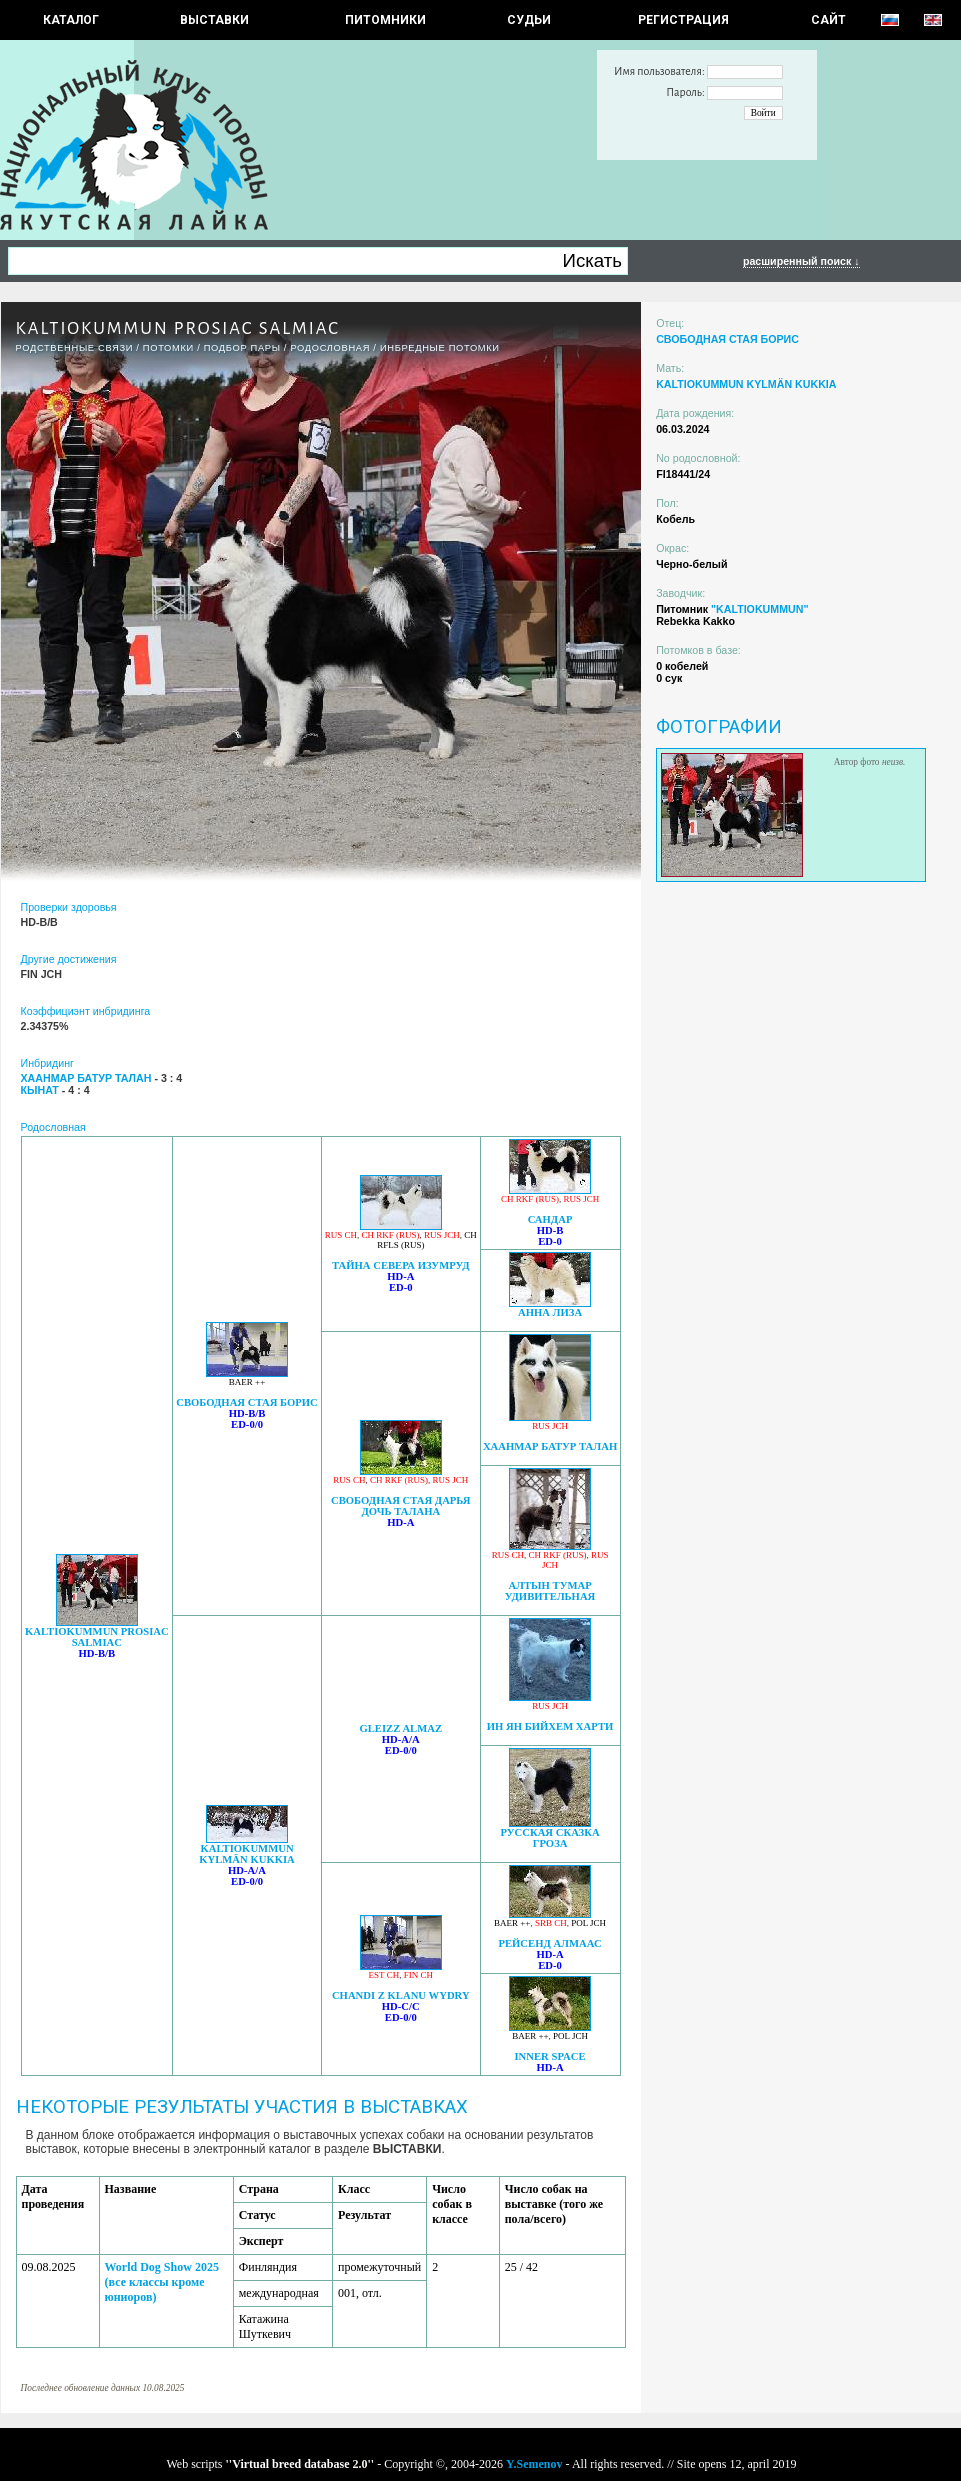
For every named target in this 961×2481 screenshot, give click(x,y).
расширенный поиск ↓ (801, 261)
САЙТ (828, 20)
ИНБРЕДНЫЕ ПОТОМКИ (440, 348)
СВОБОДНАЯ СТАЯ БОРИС (247, 1402)
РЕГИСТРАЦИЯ (683, 20)
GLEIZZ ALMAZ (400, 1728)
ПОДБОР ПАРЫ (242, 348)
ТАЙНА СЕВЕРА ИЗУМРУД (401, 1265)
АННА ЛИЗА (550, 1312)
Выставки (214, 20)
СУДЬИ (529, 20)
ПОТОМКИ (168, 348)
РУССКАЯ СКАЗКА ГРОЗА (549, 1838)
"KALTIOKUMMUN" (760, 609)
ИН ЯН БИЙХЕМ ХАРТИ (550, 1726)
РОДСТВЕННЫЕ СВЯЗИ (75, 348)
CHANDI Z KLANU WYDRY (401, 1995)
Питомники (385, 20)
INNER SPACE (549, 2056)
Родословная (330, 348)
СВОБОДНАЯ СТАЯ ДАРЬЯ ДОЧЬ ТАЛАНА (401, 1506)
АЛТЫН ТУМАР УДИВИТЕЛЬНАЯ (550, 1591)
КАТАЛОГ (71, 20)
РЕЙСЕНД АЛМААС (549, 1943)
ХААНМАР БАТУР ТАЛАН (550, 1446)
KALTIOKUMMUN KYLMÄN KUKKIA (247, 1854)
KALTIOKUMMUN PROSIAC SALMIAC (97, 1637)
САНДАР (550, 1219)
